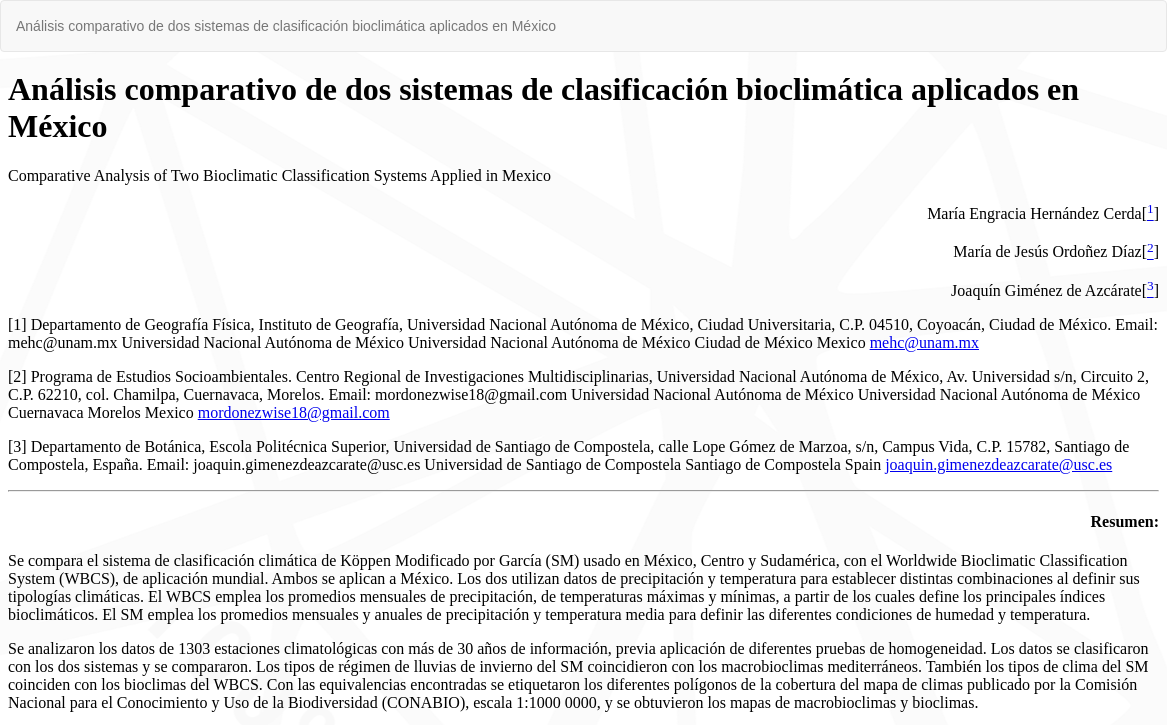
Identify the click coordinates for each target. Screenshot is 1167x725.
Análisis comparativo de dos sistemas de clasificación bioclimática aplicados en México (286, 26)
